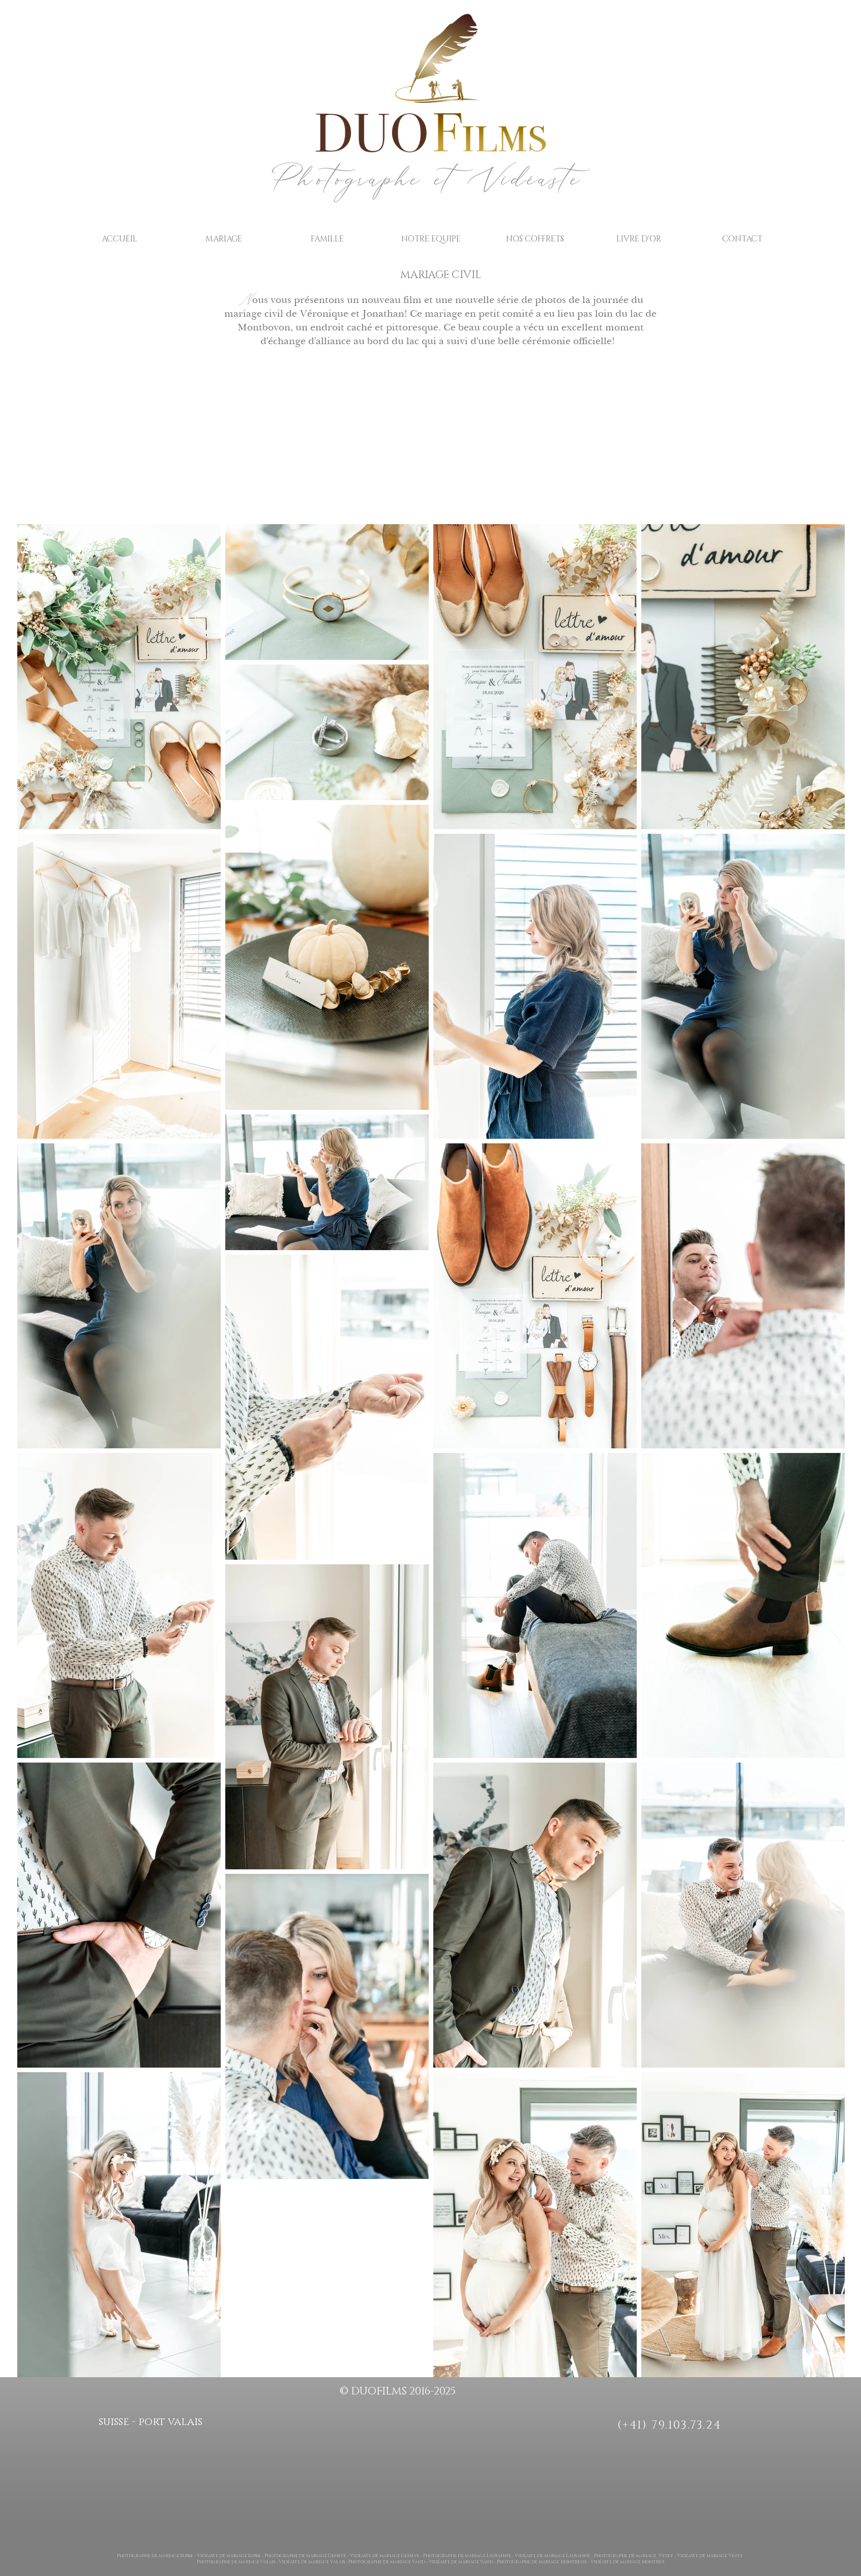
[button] (224, 239)
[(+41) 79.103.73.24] (670, 2425)
